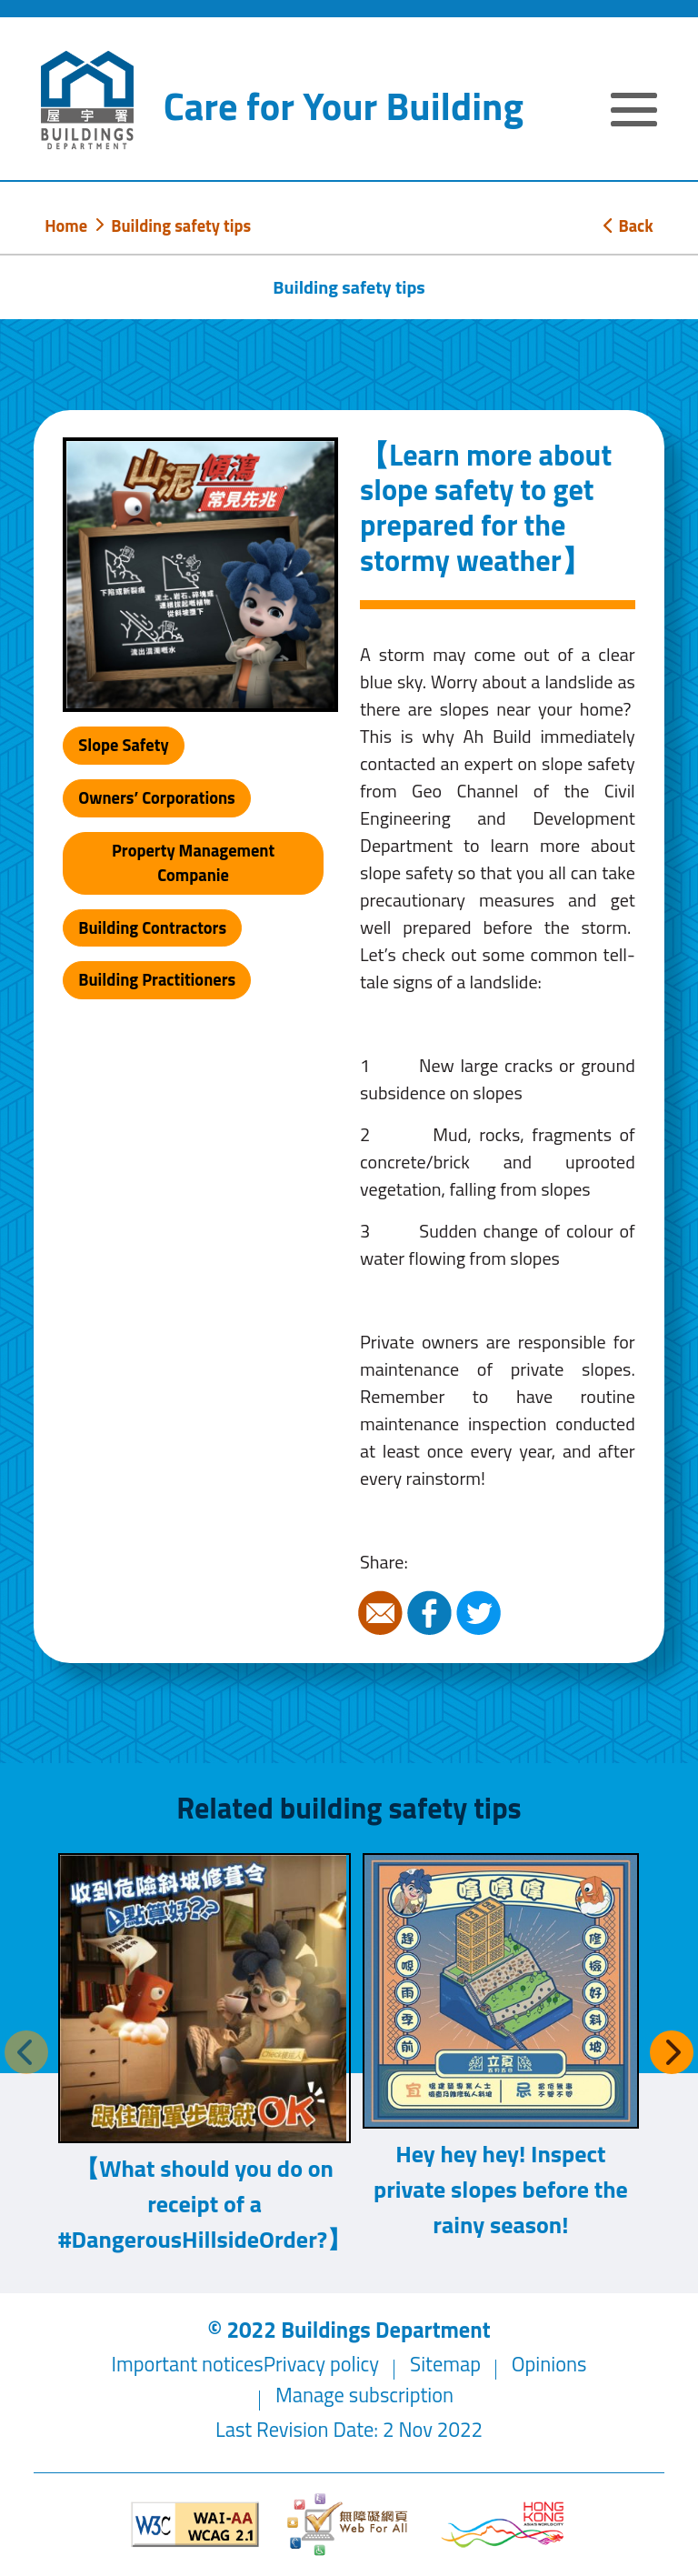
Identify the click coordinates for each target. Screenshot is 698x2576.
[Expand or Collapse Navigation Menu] (634, 112)
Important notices (188, 2364)
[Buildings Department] (87, 100)
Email (382, 1613)
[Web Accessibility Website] (349, 2524)
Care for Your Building (344, 105)
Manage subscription (364, 2395)
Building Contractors (152, 927)
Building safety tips (181, 225)
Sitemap (445, 2364)
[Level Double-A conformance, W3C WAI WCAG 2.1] (195, 2524)
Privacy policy (321, 2364)
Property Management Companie (193, 862)
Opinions (549, 2364)
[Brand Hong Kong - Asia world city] (502, 2524)
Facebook (431, 1613)
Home (66, 225)
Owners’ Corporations (156, 797)
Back (628, 225)
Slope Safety (123, 744)
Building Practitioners (156, 979)
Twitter (481, 1613)
